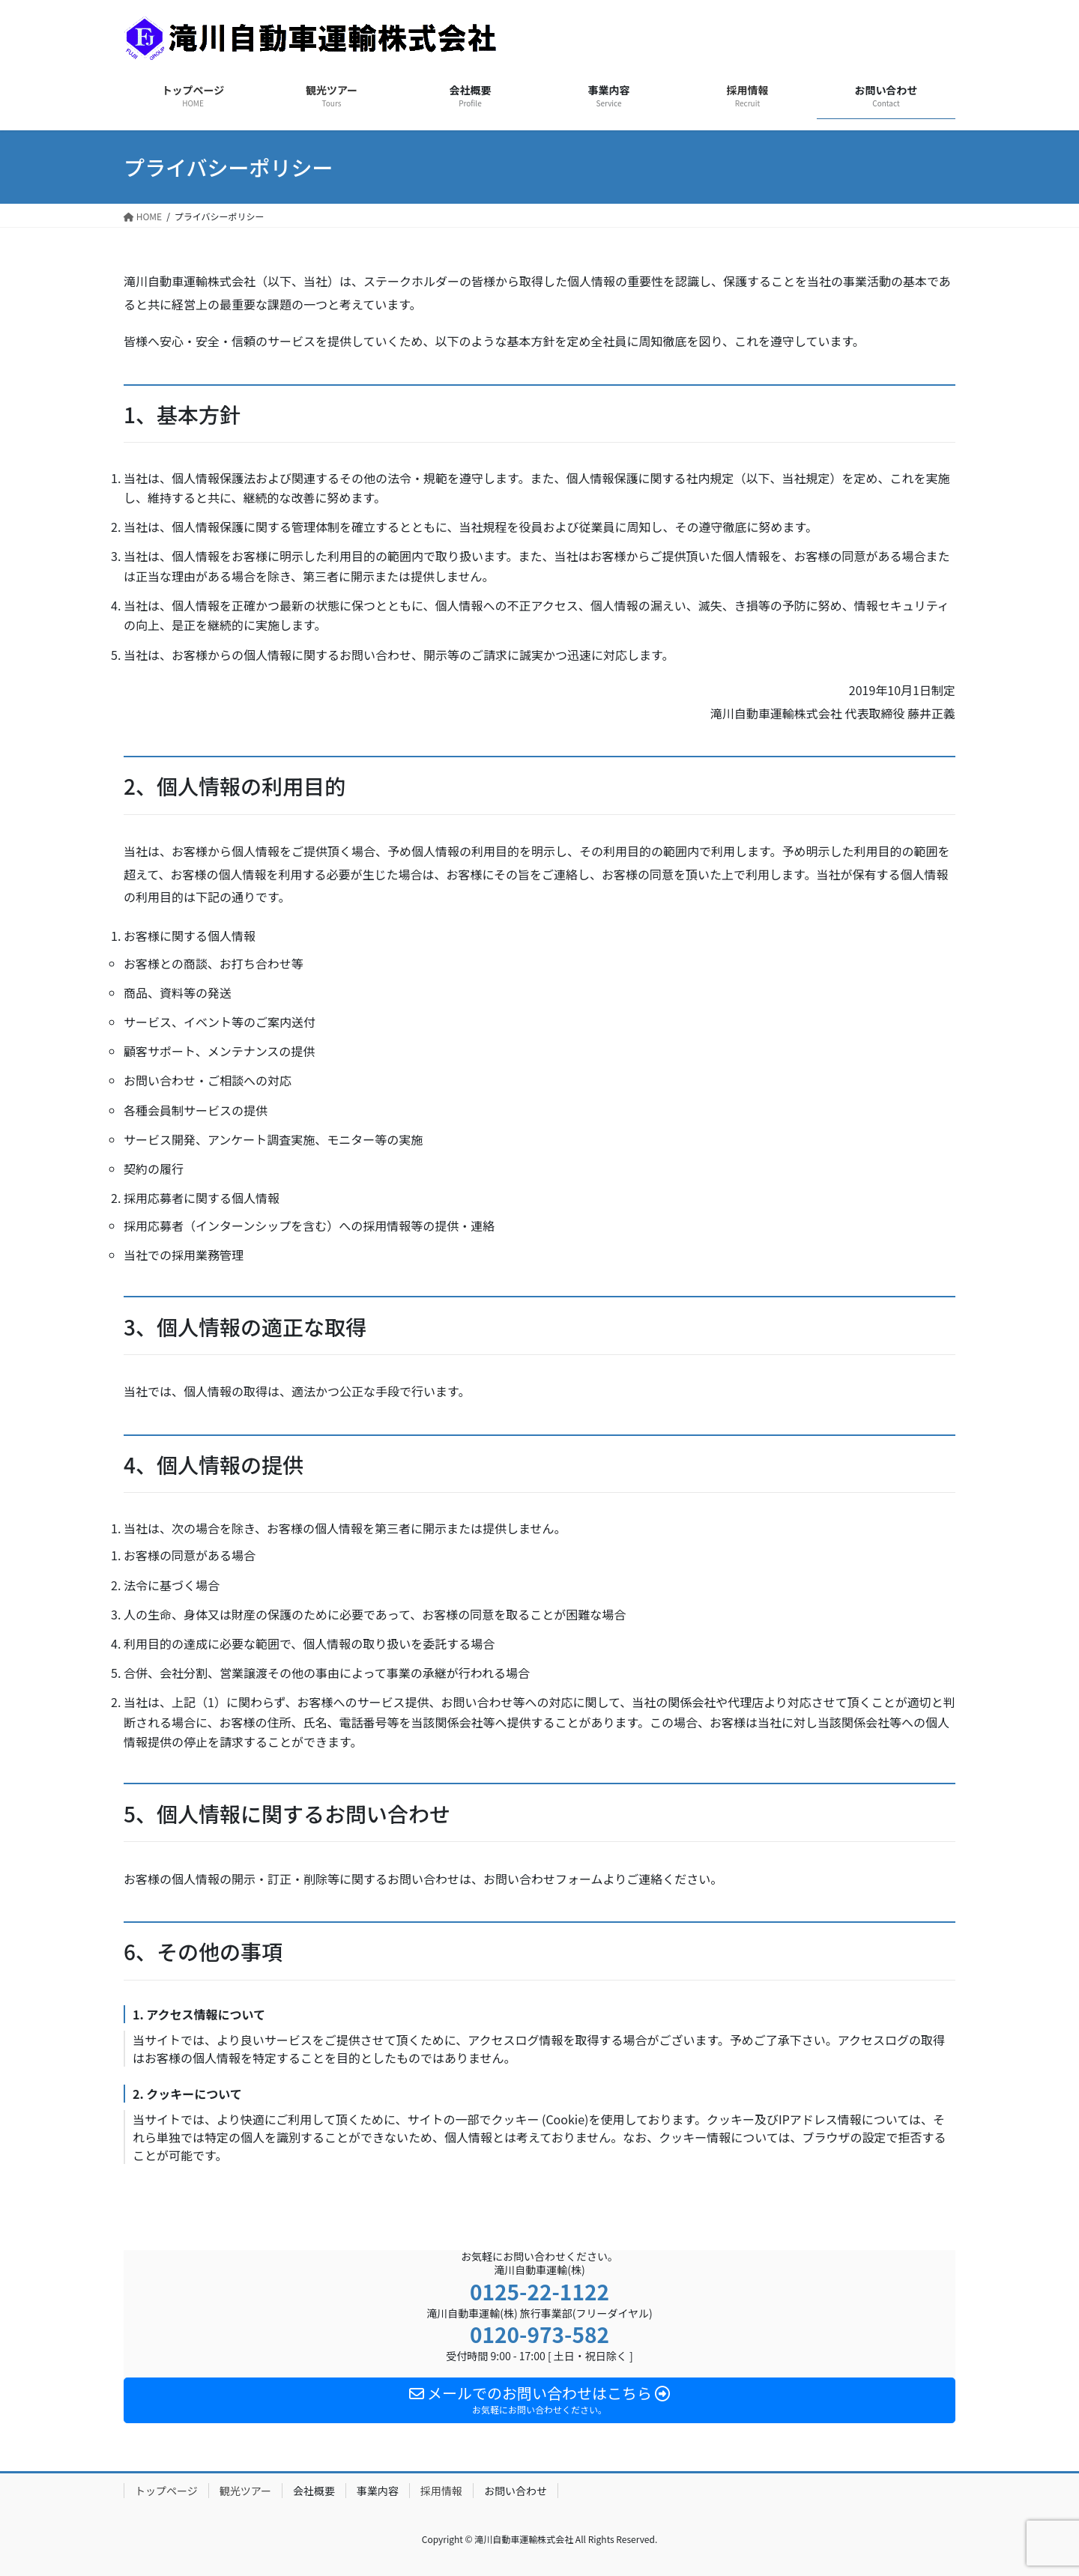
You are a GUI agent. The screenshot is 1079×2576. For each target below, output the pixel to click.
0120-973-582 (539, 2334)
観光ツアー (245, 2490)
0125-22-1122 (539, 2291)
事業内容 (378, 2490)
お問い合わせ (515, 2490)
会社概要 (314, 2490)
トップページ (166, 2490)
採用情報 (441, 2490)
